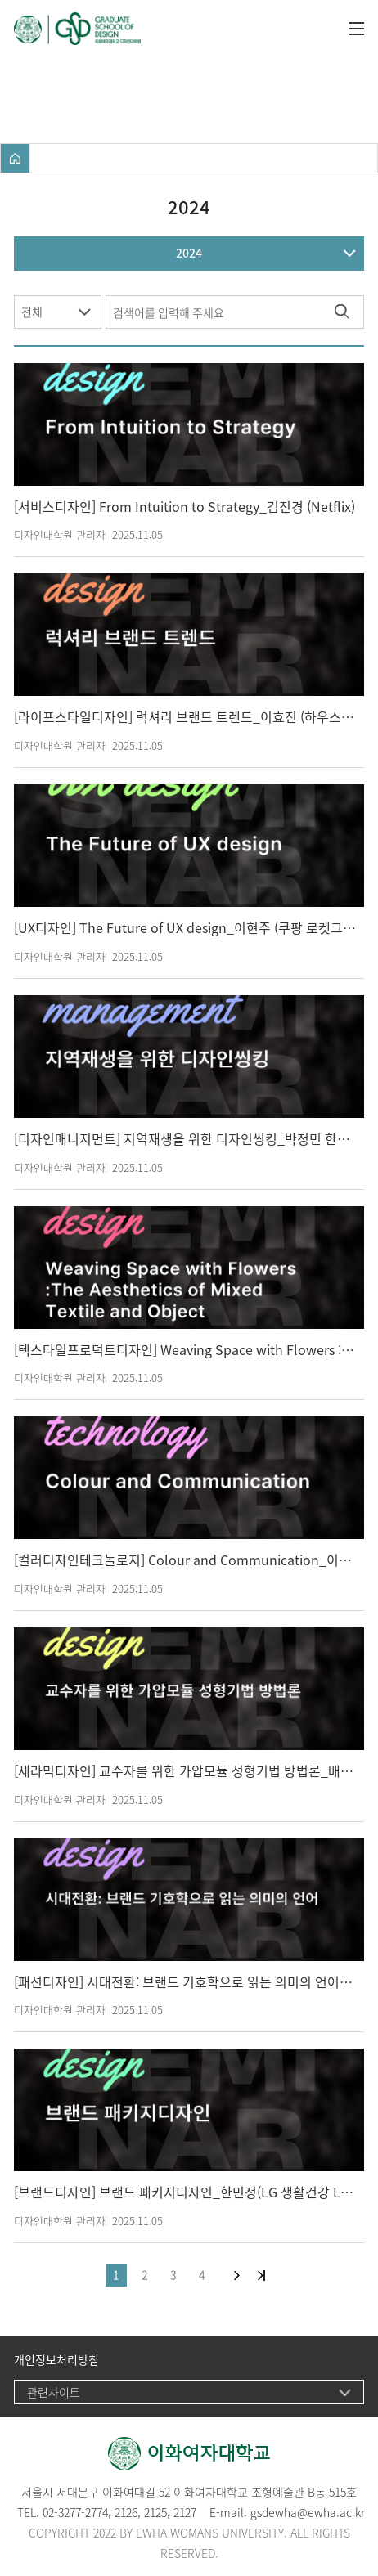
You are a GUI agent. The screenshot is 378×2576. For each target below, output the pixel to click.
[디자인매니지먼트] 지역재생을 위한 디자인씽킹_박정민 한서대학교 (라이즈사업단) (185, 1138)
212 (152, 2512)
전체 (32, 311)
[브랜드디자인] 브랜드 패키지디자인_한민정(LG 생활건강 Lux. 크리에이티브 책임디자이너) (185, 2192)
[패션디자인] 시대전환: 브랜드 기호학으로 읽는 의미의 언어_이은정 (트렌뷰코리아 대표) (185, 1981)
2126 (126, 2512)
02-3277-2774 (75, 2512)
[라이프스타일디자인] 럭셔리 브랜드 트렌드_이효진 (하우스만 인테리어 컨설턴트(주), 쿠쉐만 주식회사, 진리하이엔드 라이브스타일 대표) (185, 716)
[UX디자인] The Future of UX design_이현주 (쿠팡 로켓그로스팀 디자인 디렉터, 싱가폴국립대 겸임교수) (185, 927)
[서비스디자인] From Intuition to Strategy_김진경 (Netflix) (184, 506)
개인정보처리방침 (56, 2359)
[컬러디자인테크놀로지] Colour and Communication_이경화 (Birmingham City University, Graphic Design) (185, 1559)
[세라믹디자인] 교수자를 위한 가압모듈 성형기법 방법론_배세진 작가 (185, 1770)
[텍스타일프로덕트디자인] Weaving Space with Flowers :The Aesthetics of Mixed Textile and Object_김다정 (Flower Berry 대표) (185, 1349)
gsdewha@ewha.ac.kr (307, 2512)
